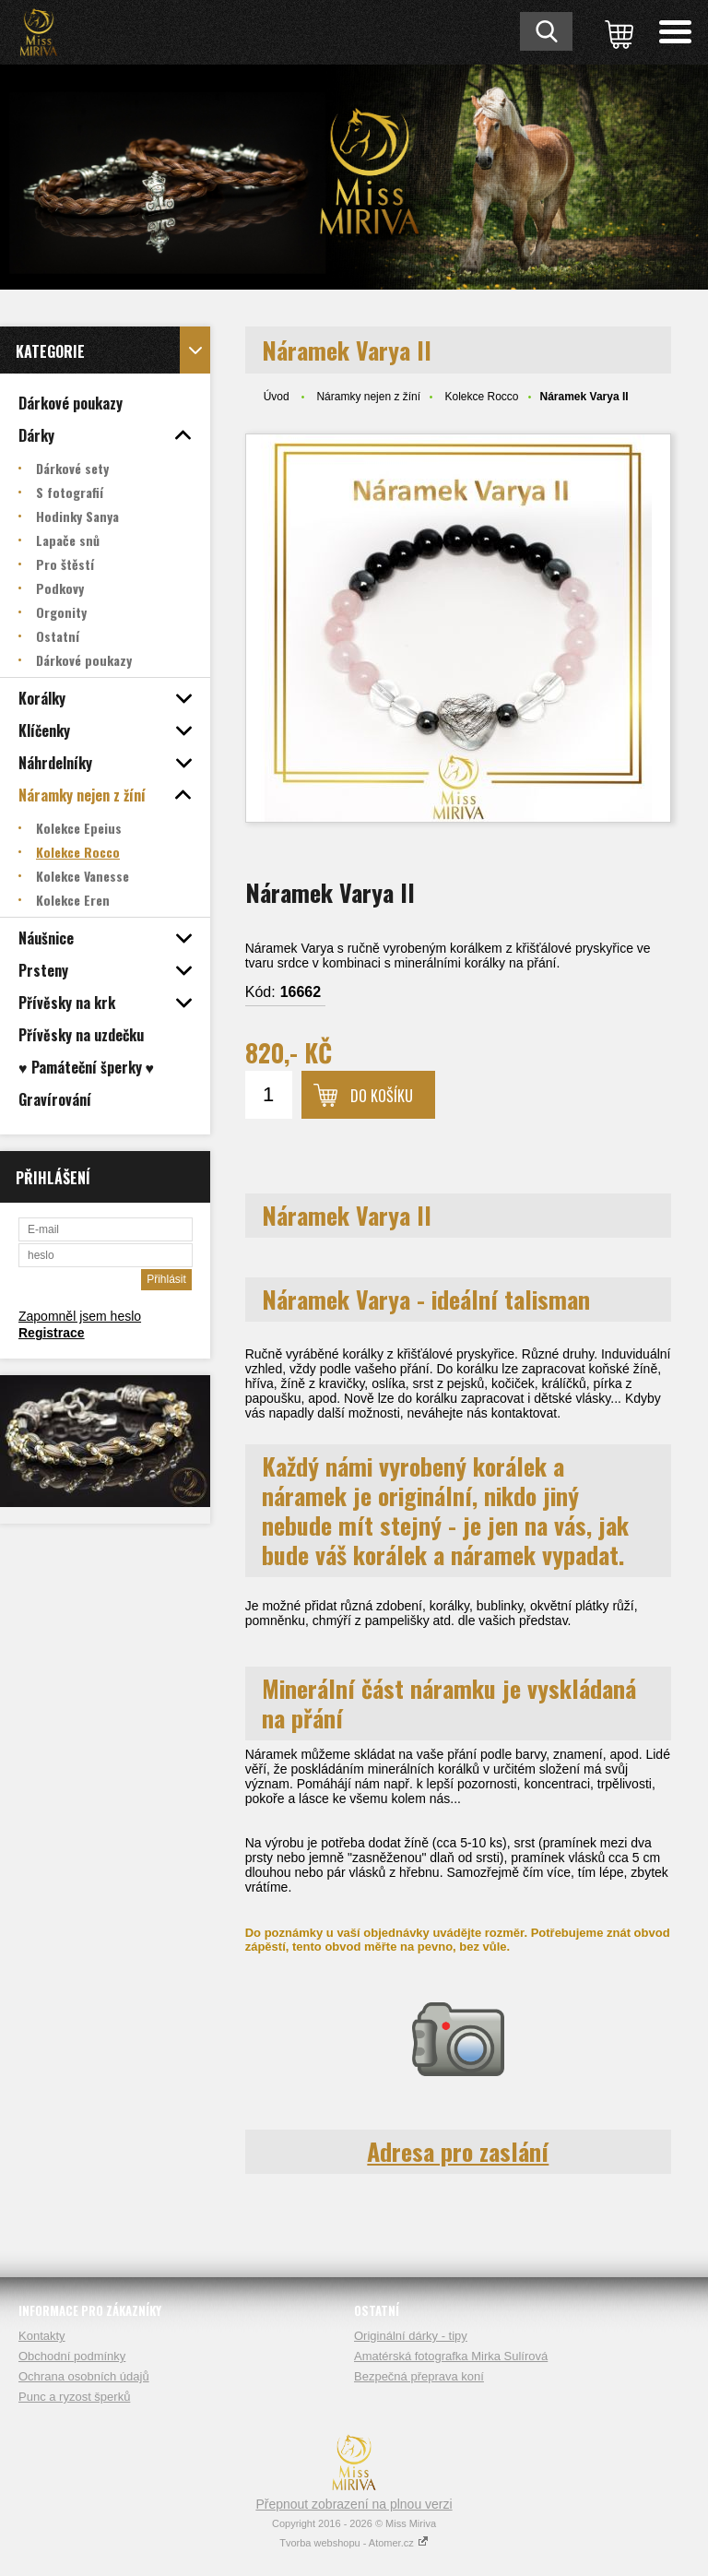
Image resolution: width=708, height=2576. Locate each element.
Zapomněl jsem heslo (79, 1316)
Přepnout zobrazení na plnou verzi (353, 2504)
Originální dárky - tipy (410, 2336)
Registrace (51, 1332)
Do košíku (381, 1096)
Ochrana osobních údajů (83, 2376)
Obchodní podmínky (71, 2356)
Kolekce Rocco (481, 396)
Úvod (276, 396)
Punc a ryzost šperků (74, 2397)
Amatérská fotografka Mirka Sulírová (451, 2356)
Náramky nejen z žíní (368, 396)
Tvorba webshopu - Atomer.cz (354, 2542)
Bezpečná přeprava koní (419, 2376)
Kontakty (41, 2336)
